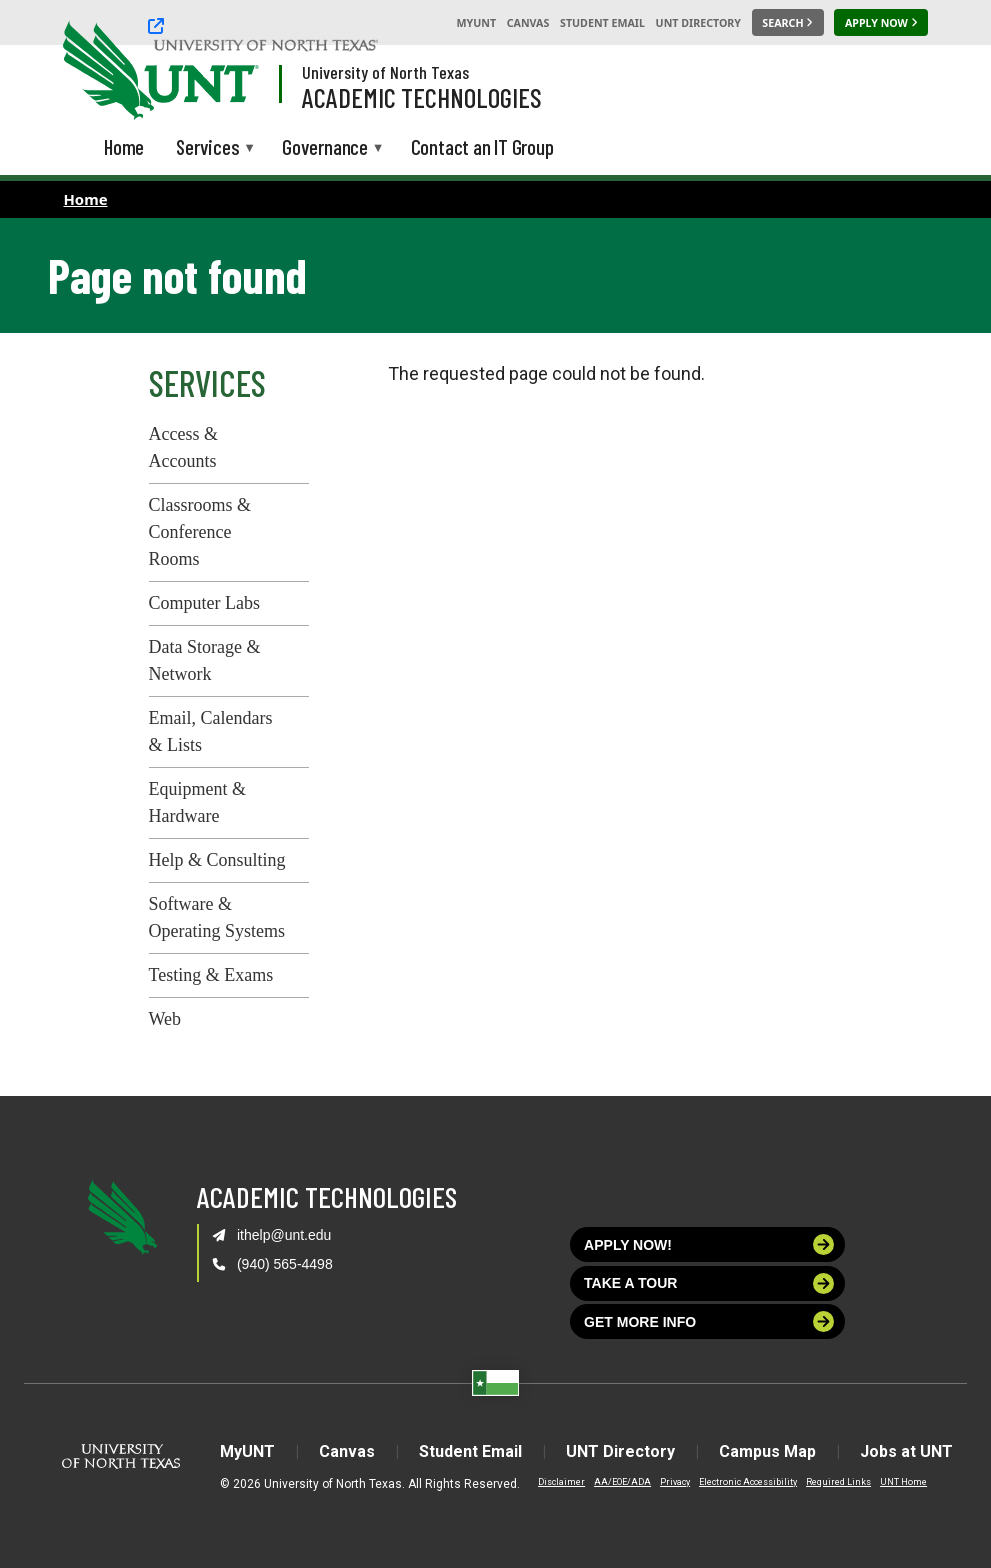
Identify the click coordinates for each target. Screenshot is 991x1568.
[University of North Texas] (266, 22)
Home (86, 199)
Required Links (838, 1482)
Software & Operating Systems (217, 917)
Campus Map (767, 1451)
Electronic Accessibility (748, 1482)
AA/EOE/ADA (622, 1482)
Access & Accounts (183, 447)
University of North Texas (385, 72)
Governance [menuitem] (325, 148)
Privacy (675, 1482)
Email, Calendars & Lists (211, 731)
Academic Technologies (422, 97)
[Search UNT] (788, 23)
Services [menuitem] (207, 148)
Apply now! (709, 1244)
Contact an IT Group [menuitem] (482, 146)
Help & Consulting (217, 860)
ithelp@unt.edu (284, 1235)
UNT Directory (698, 23)
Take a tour (709, 1283)
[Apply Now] (881, 23)
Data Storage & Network (205, 660)
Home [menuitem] (124, 146)
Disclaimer (561, 1482)
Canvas (528, 23)
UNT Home (903, 1482)
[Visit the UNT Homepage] (228, 72)
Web (165, 1019)
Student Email (602, 23)
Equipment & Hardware (198, 802)
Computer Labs (204, 603)
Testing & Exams (211, 975)
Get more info (709, 1321)
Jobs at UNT (906, 1451)
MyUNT (476, 23)
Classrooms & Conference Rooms (200, 532)
